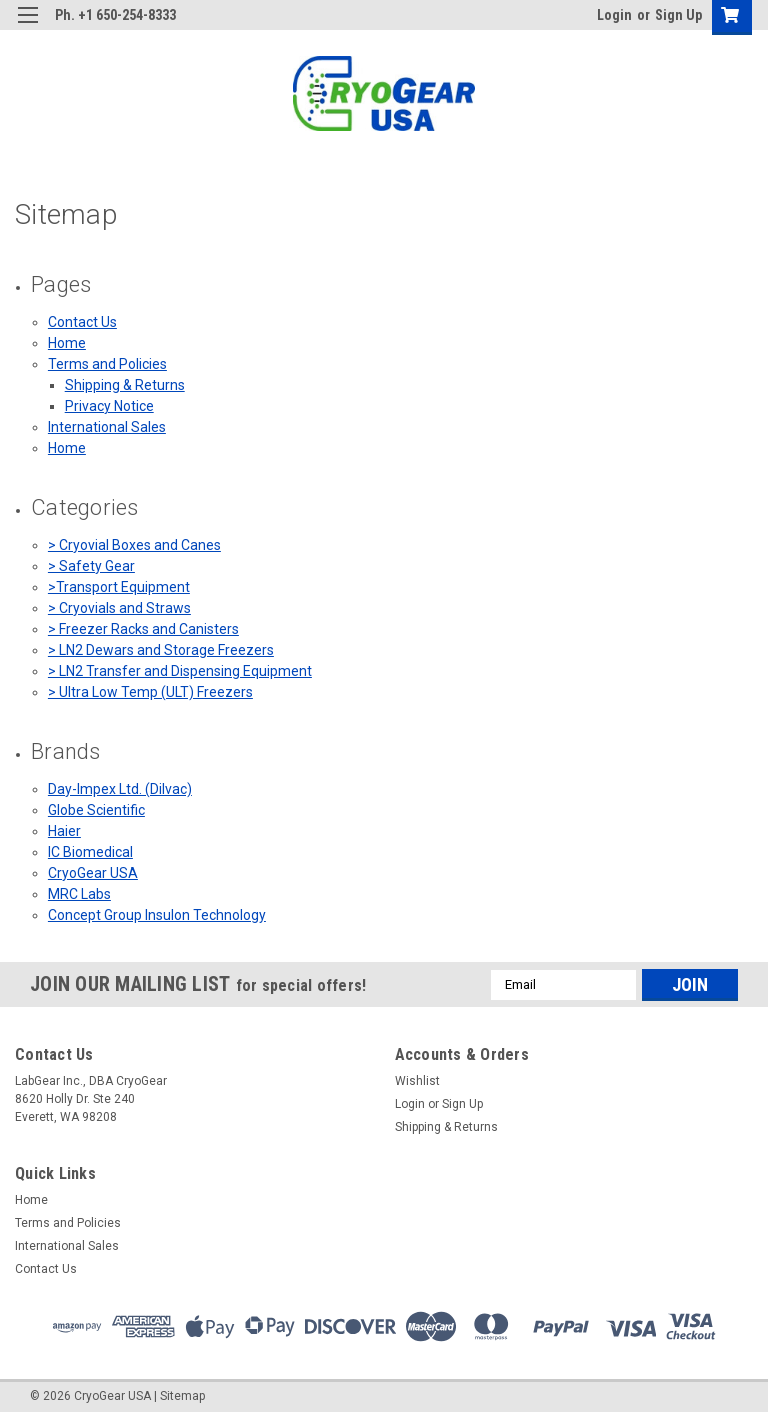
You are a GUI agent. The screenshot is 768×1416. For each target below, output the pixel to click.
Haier (64, 831)
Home (67, 343)
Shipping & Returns (125, 385)
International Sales (107, 427)
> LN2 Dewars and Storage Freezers (161, 650)
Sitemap (182, 1396)
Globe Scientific (96, 810)
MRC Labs (79, 894)
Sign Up (678, 15)
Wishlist (417, 1081)
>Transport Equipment (119, 587)
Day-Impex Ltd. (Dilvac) (120, 789)
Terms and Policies (107, 364)
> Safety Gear (91, 566)
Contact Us (82, 322)
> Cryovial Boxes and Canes (134, 545)
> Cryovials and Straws (119, 608)
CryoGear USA (93, 873)
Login (614, 15)
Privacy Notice (109, 406)
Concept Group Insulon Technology (157, 915)
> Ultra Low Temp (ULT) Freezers (150, 692)
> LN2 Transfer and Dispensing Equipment (180, 671)
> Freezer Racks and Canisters (143, 629)
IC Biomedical (90, 852)
